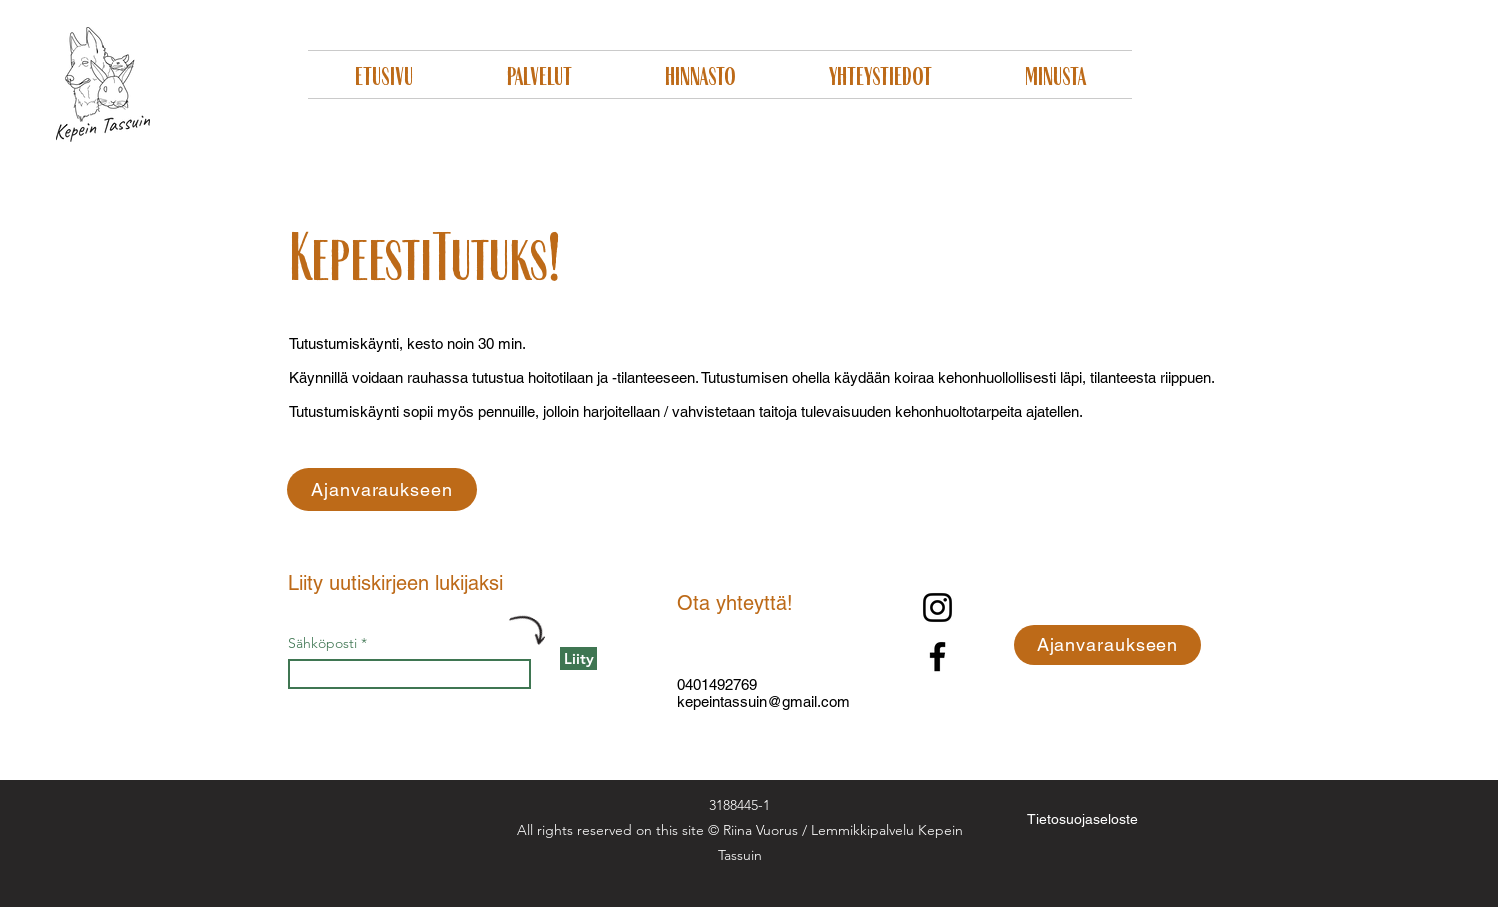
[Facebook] (937, 656)
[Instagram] (937, 607)
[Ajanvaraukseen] (382, 489)
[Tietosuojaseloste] (1082, 818)
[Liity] (578, 658)
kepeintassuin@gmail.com (763, 701)
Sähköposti (322, 643)
